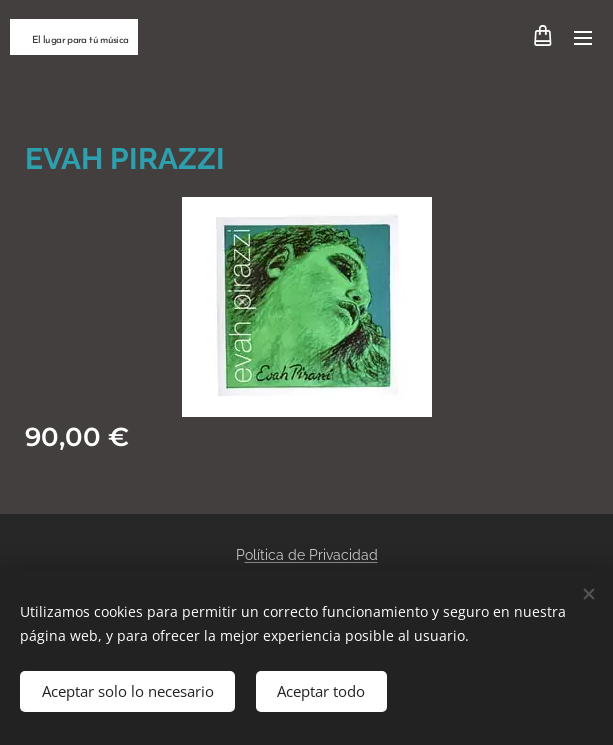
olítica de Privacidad (311, 555)
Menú (583, 38)
